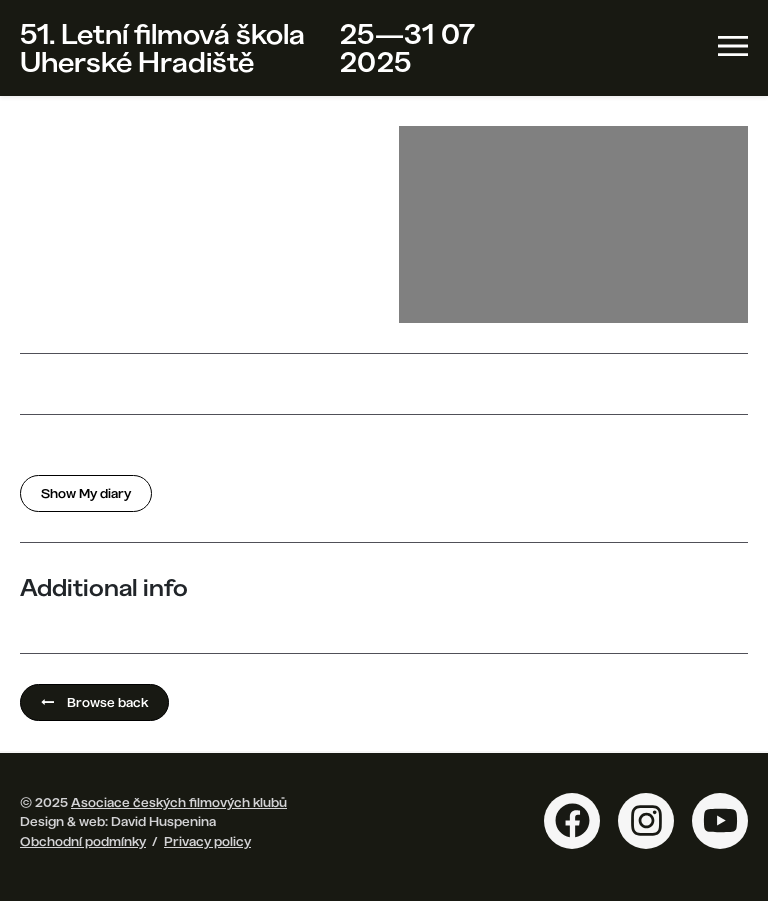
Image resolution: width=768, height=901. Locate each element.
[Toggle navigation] (733, 46)
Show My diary (86, 493)
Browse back (94, 702)
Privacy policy (207, 841)
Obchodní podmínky (83, 841)
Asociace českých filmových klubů (179, 802)
